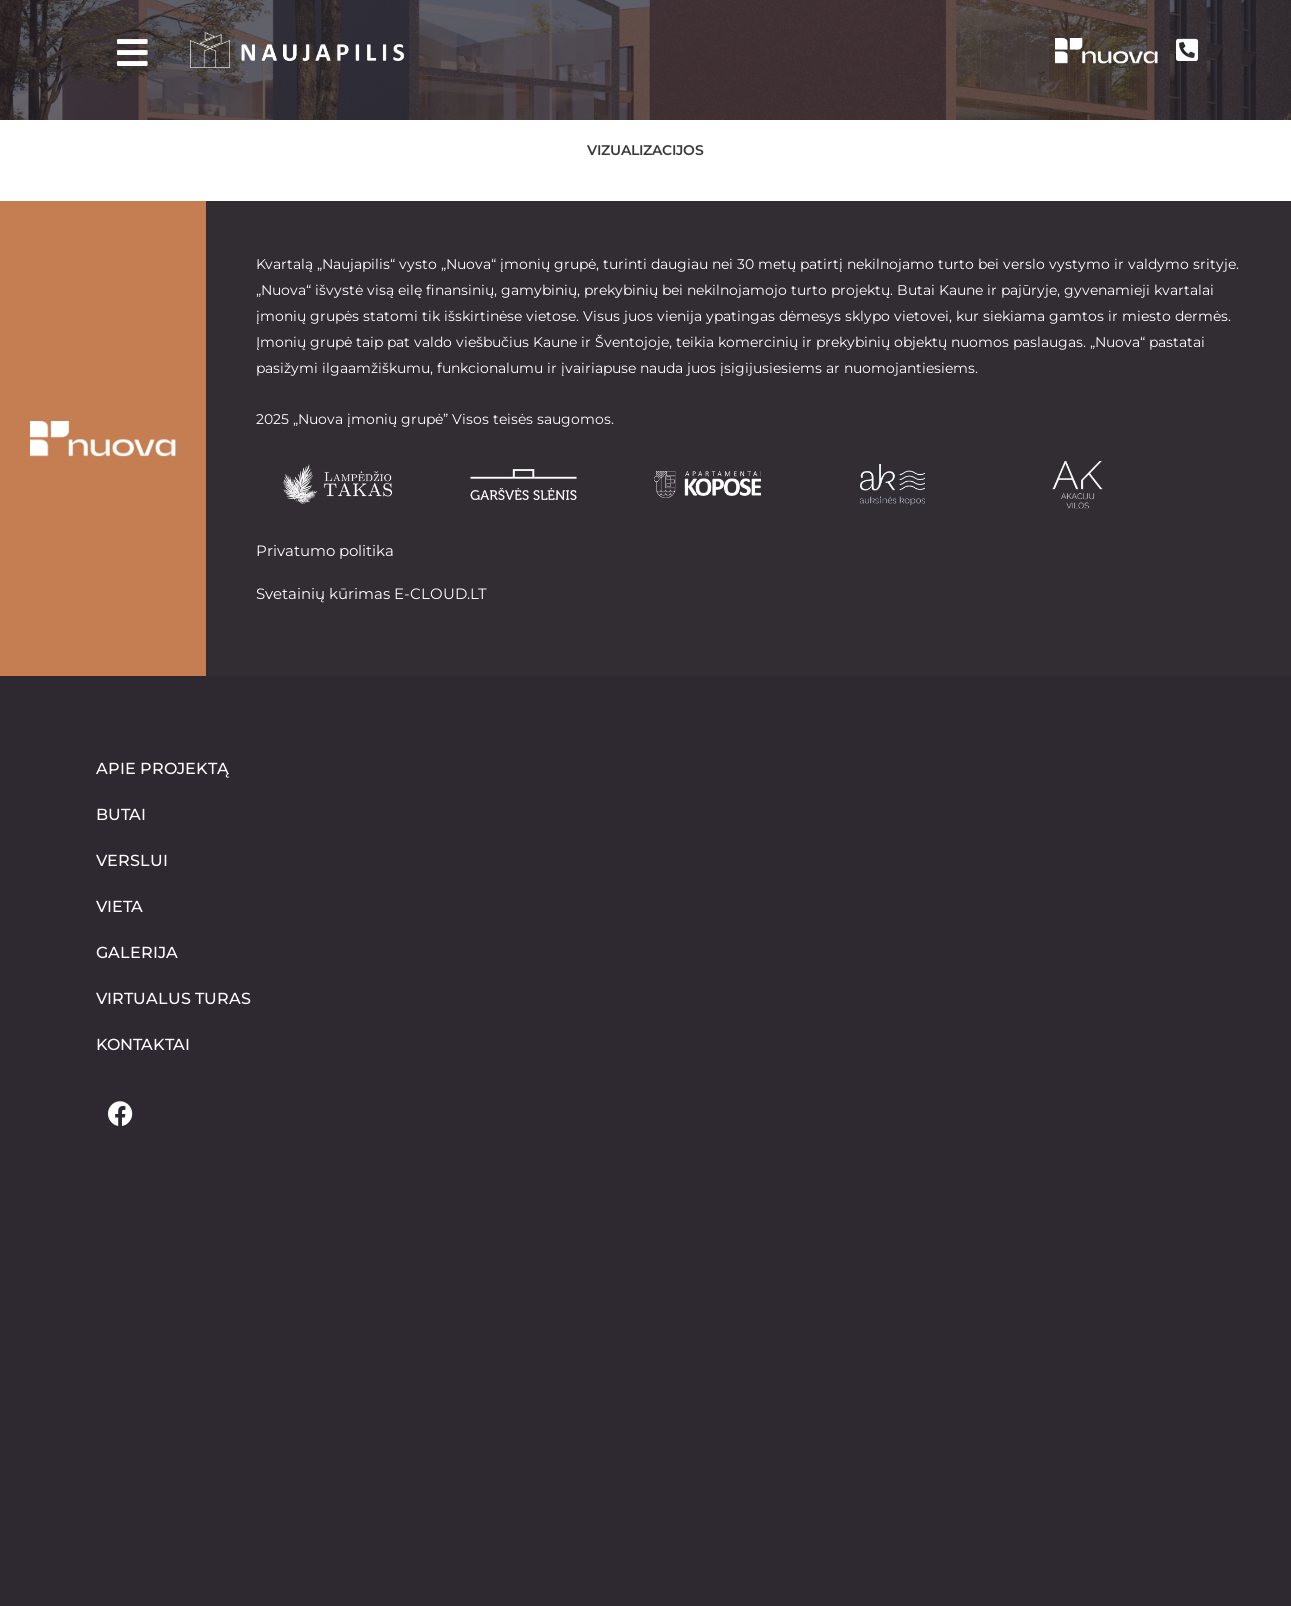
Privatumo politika (325, 550)
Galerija (137, 952)
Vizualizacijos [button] (645, 150)
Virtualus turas (173, 998)
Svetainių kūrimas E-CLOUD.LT (371, 592)
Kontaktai (143, 1044)
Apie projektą (162, 768)
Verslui (132, 860)
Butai (121, 814)
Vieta (119, 906)
